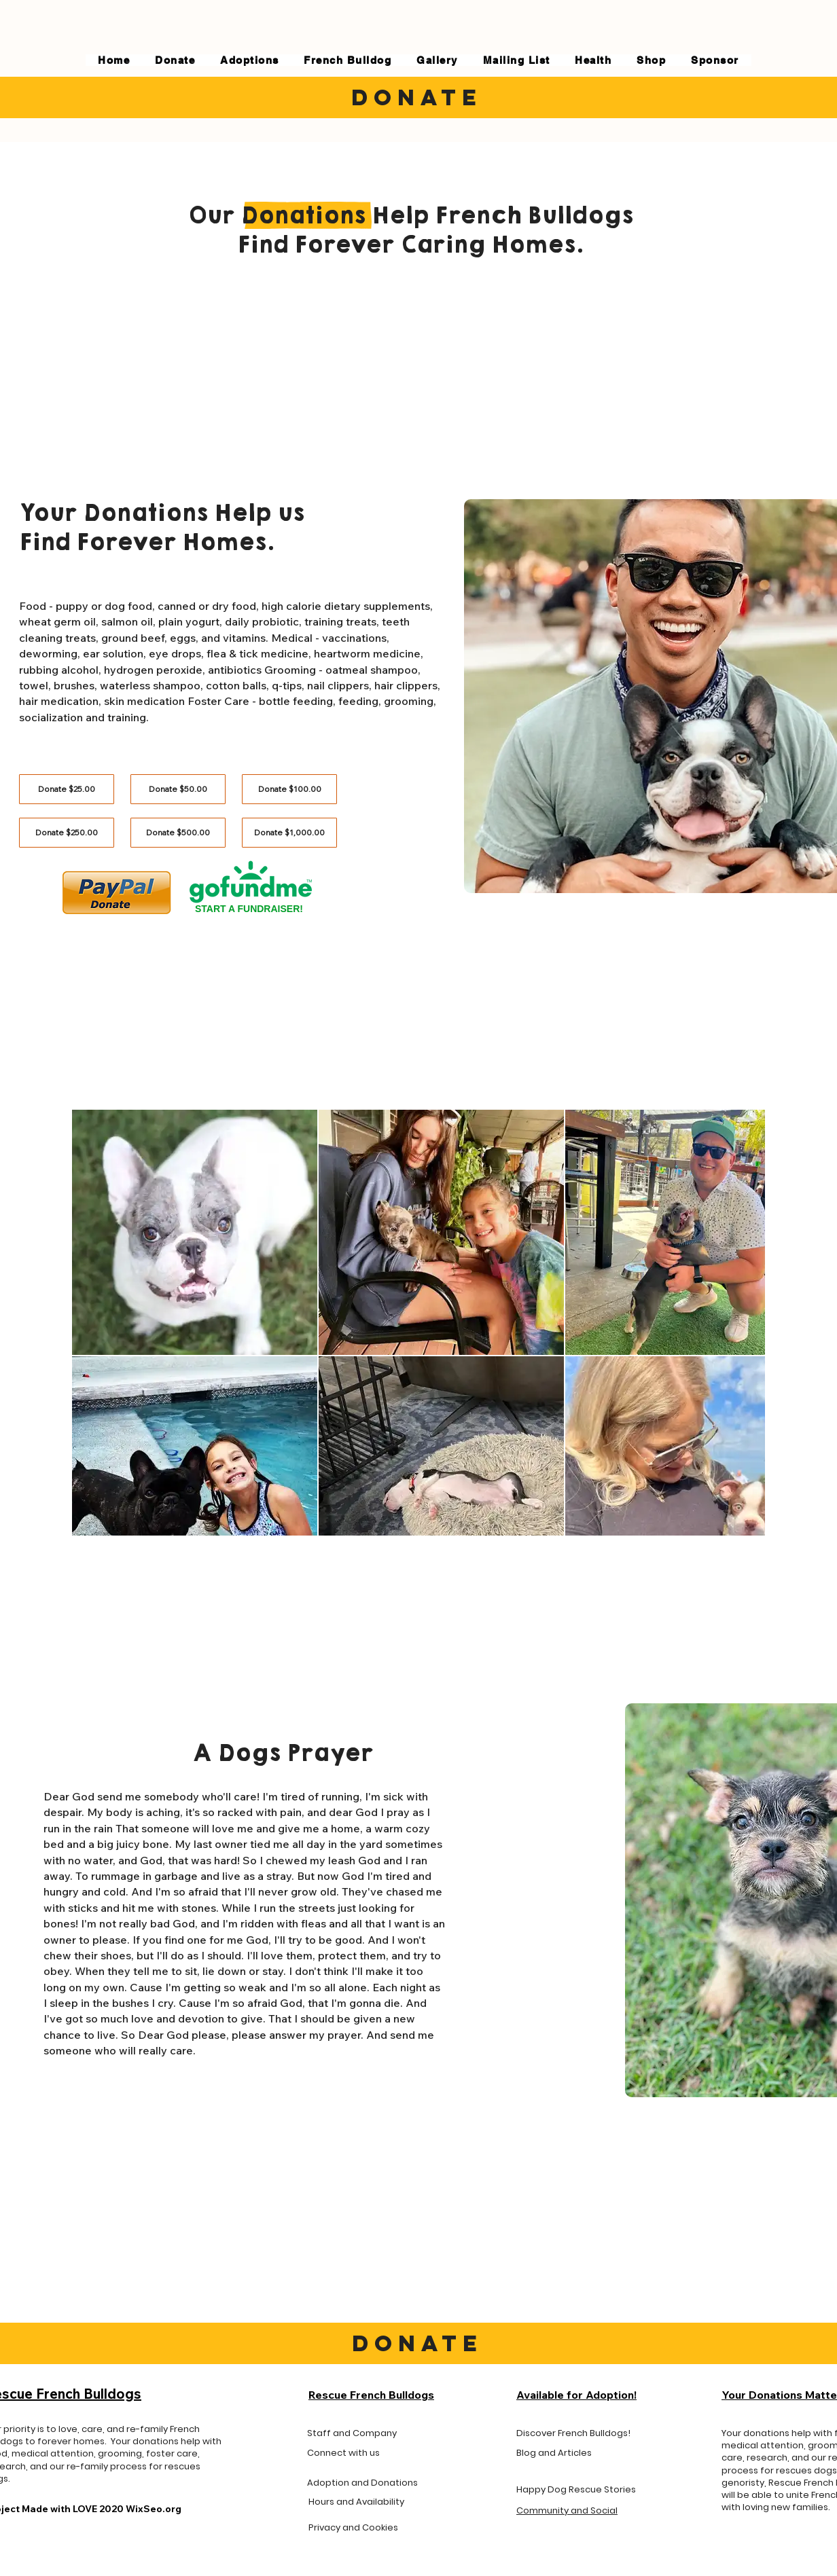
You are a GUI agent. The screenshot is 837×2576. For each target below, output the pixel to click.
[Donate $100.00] (289, 789)
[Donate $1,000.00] (289, 833)
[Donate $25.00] (66, 789)
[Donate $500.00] (178, 833)
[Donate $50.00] (178, 789)
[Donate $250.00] (66, 833)
